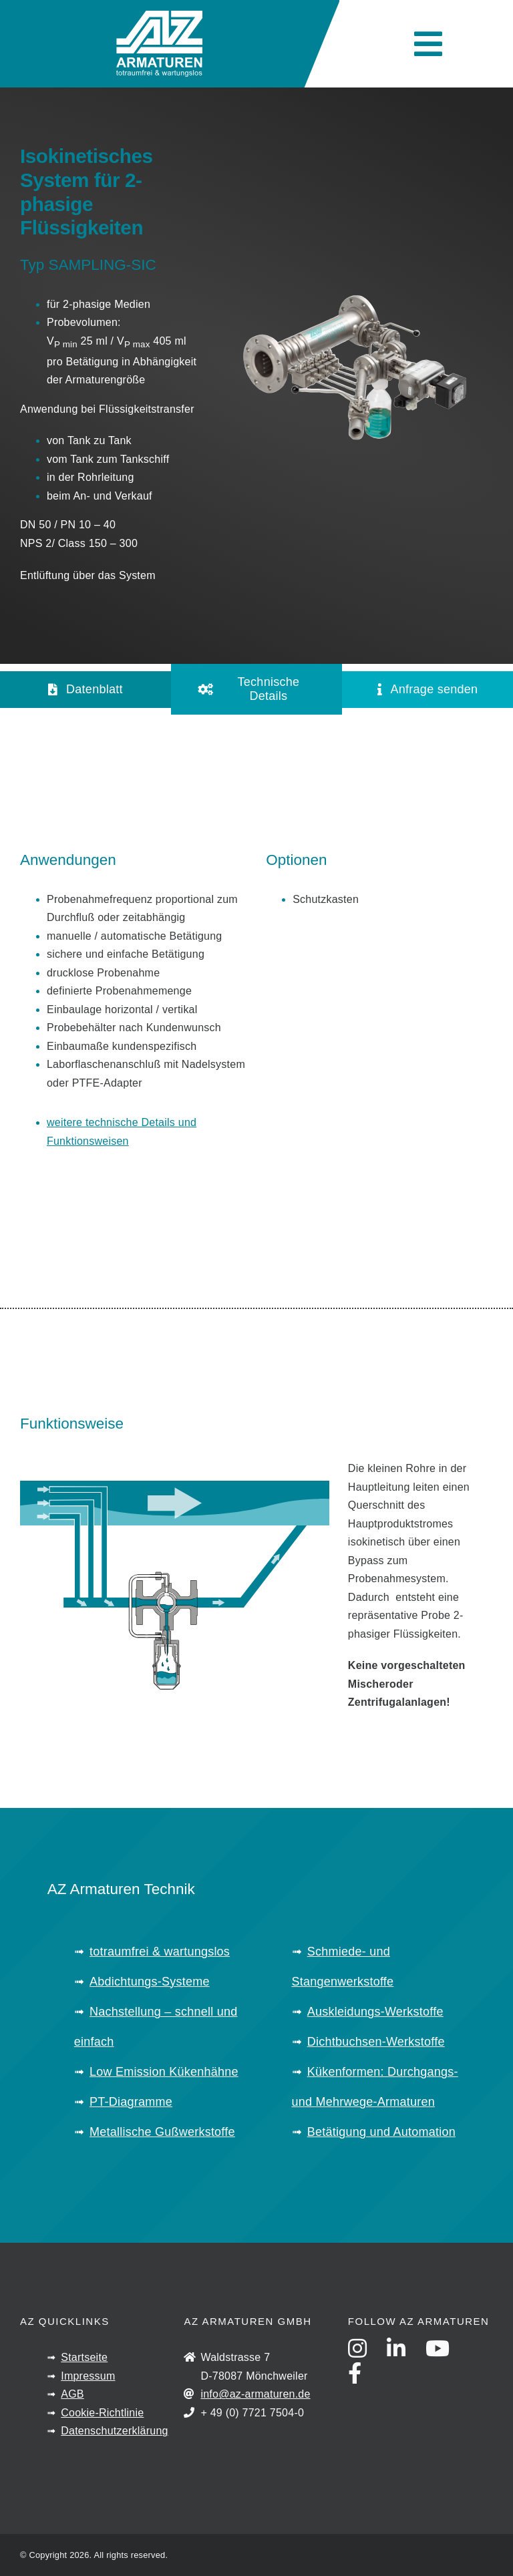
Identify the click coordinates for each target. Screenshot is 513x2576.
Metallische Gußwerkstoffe (162, 2132)
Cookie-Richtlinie (102, 2412)
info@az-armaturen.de (255, 2394)
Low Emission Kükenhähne (164, 2071)
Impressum (88, 2376)
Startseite (84, 2357)
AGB (72, 2394)
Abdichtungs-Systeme (150, 1981)
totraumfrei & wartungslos (160, 1951)
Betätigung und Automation (381, 2132)
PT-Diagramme (131, 2101)
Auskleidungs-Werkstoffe (375, 2011)
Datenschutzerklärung (114, 2430)
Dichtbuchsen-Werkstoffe (376, 2041)
